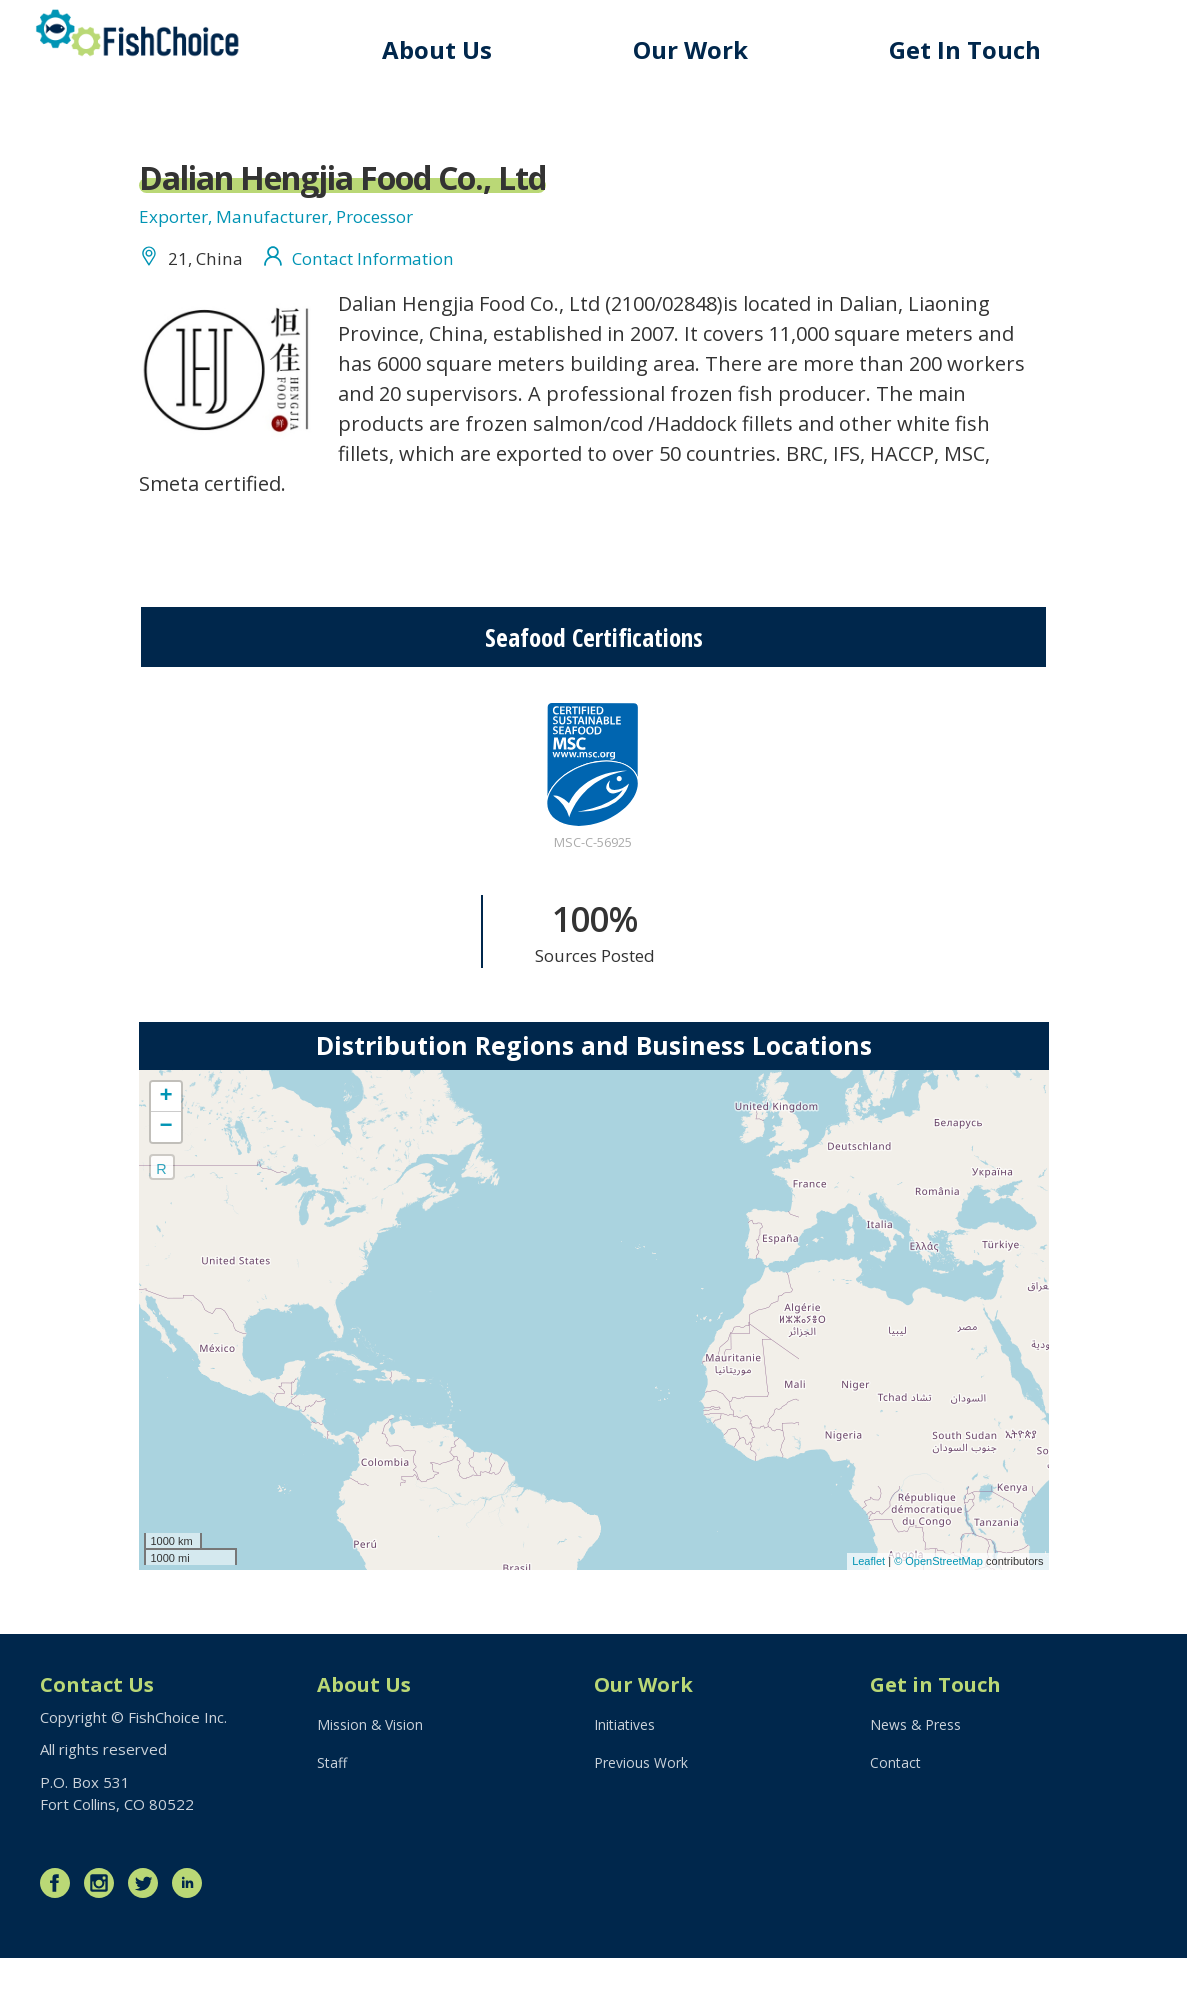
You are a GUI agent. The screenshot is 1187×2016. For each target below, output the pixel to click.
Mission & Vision (372, 1786)
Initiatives (627, 1786)
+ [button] (165, 1151)
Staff (333, 1827)
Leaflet (868, 1616)
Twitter (148, 1941)
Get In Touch (976, 49)
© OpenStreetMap (940, 1616)
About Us (470, 49)
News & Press (920, 1786)
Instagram (104, 1941)
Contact (896, 1827)
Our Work (712, 49)
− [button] (165, 1181)
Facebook (60, 1941)
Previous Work (644, 1827)
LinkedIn (192, 1941)
